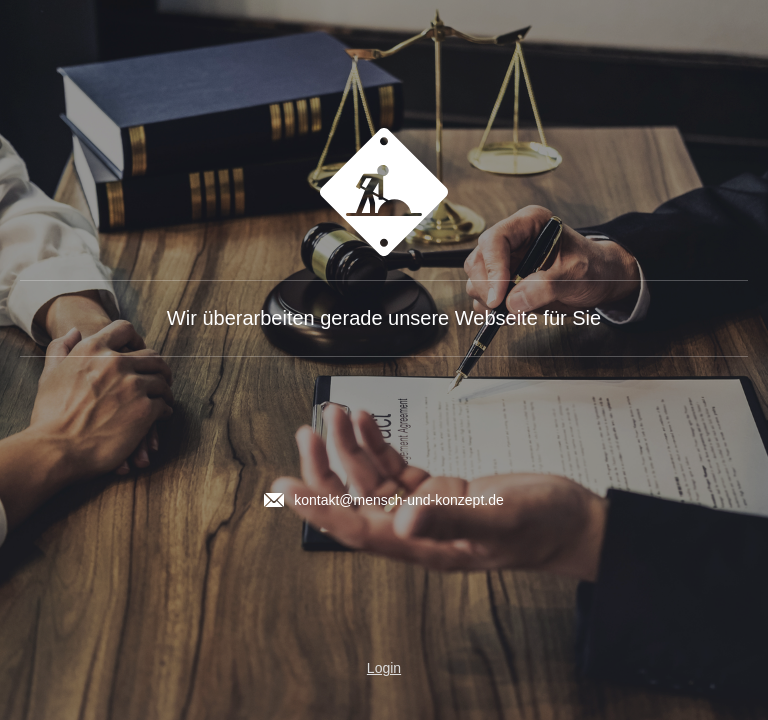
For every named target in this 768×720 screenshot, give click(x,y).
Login (384, 668)
